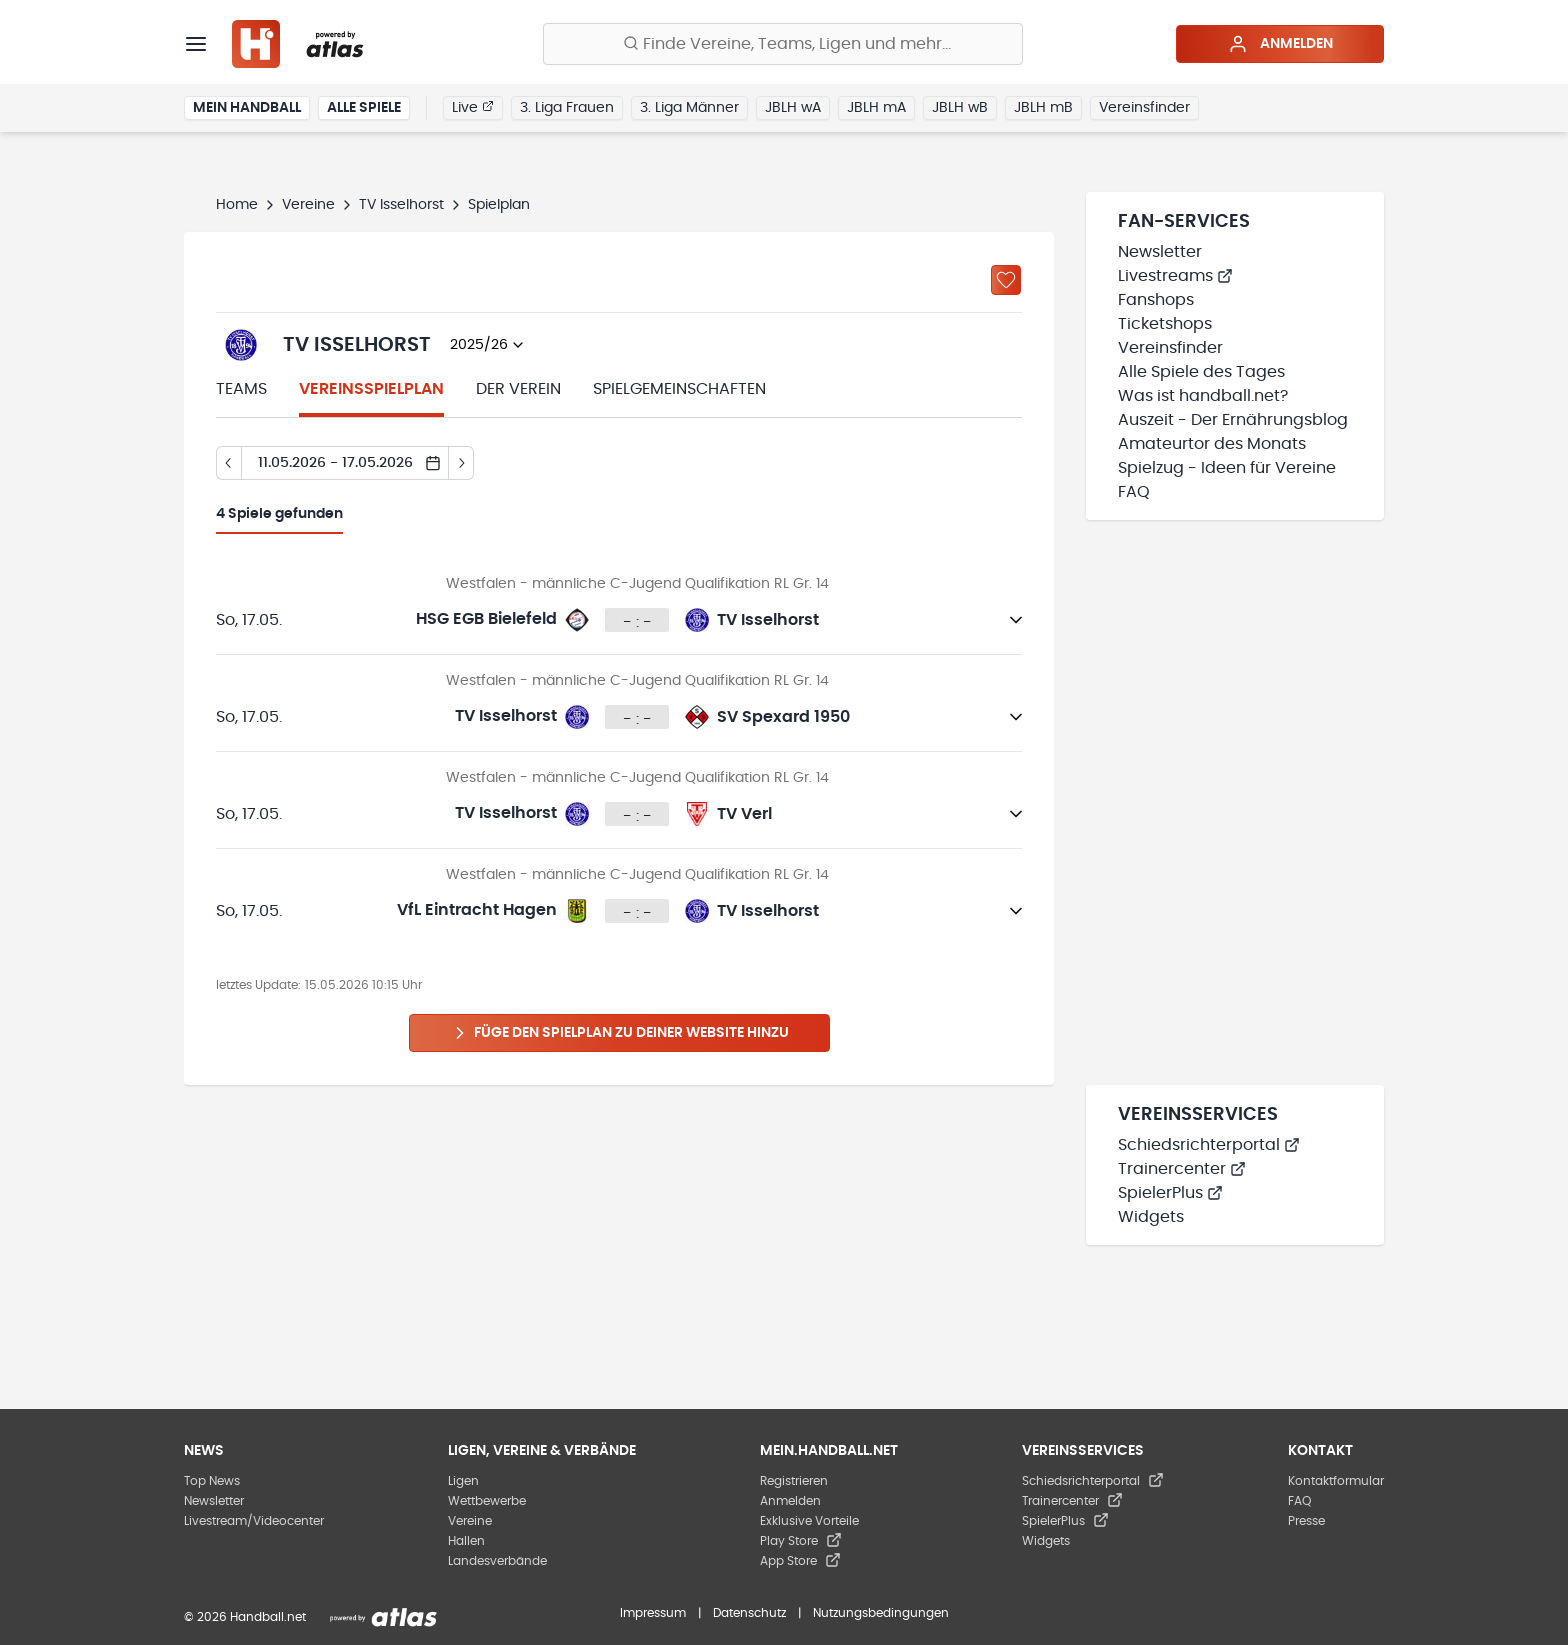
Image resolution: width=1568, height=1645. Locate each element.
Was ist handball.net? (1203, 396)
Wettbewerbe (487, 1501)
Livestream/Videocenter (254, 1521)
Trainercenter (1182, 1169)
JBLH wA (793, 108)
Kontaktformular (1336, 1481)
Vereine (308, 205)
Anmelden (1280, 44)
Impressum (653, 1613)
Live (473, 107)
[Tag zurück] (228, 463)
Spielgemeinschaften (679, 389)
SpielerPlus (1170, 1193)
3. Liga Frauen (567, 108)
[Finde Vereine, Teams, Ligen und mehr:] (783, 44)
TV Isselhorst (401, 205)
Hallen (466, 1541)
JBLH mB (1043, 108)
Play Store (801, 1541)
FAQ (1134, 492)
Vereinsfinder (1144, 108)
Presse (1306, 1521)
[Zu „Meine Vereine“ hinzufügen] (1006, 280)
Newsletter (1160, 252)
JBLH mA (876, 108)
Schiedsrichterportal (1209, 1145)
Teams (241, 389)
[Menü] (196, 44)
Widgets (1151, 1217)
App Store (800, 1561)
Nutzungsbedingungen (881, 1613)
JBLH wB (960, 108)
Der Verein (518, 389)
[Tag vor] (461, 463)
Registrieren (794, 1481)
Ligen (463, 1481)
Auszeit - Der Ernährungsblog (1233, 420)
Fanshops (1156, 300)
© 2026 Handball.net (245, 1617)
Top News (212, 1481)
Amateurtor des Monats (1212, 444)
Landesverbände (497, 1561)
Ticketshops (1165, 324)
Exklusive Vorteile (809, 1521)
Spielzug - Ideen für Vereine (1227, 468)
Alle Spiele (364, 108)
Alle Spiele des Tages (1201, 372)
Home (237, 205)
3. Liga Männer (689, 108)
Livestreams (1175, 276)
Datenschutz (749, 1613)
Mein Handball (247, 108)
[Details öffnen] (1016, 620)
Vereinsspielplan (371, 389)
